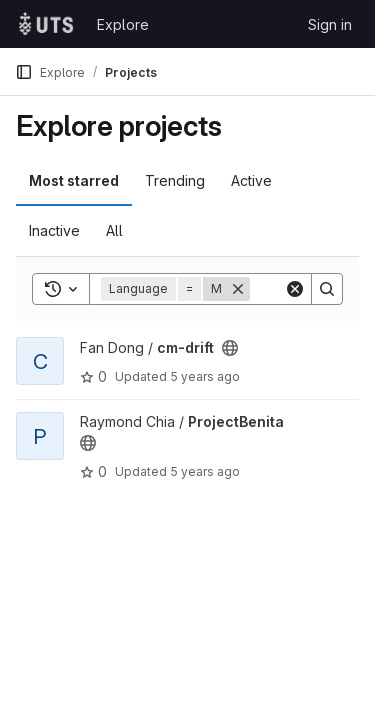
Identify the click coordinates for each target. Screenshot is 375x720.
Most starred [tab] (74, 180)
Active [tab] (251, 180)
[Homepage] (46, 24)
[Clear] (295, 289)
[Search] (327, 289)
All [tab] (114, 230)
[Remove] (238, 289)
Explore (123, 24)
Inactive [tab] (54, 230)
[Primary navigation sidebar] (24, 72)
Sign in (330, 24)
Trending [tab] (175, 180)
